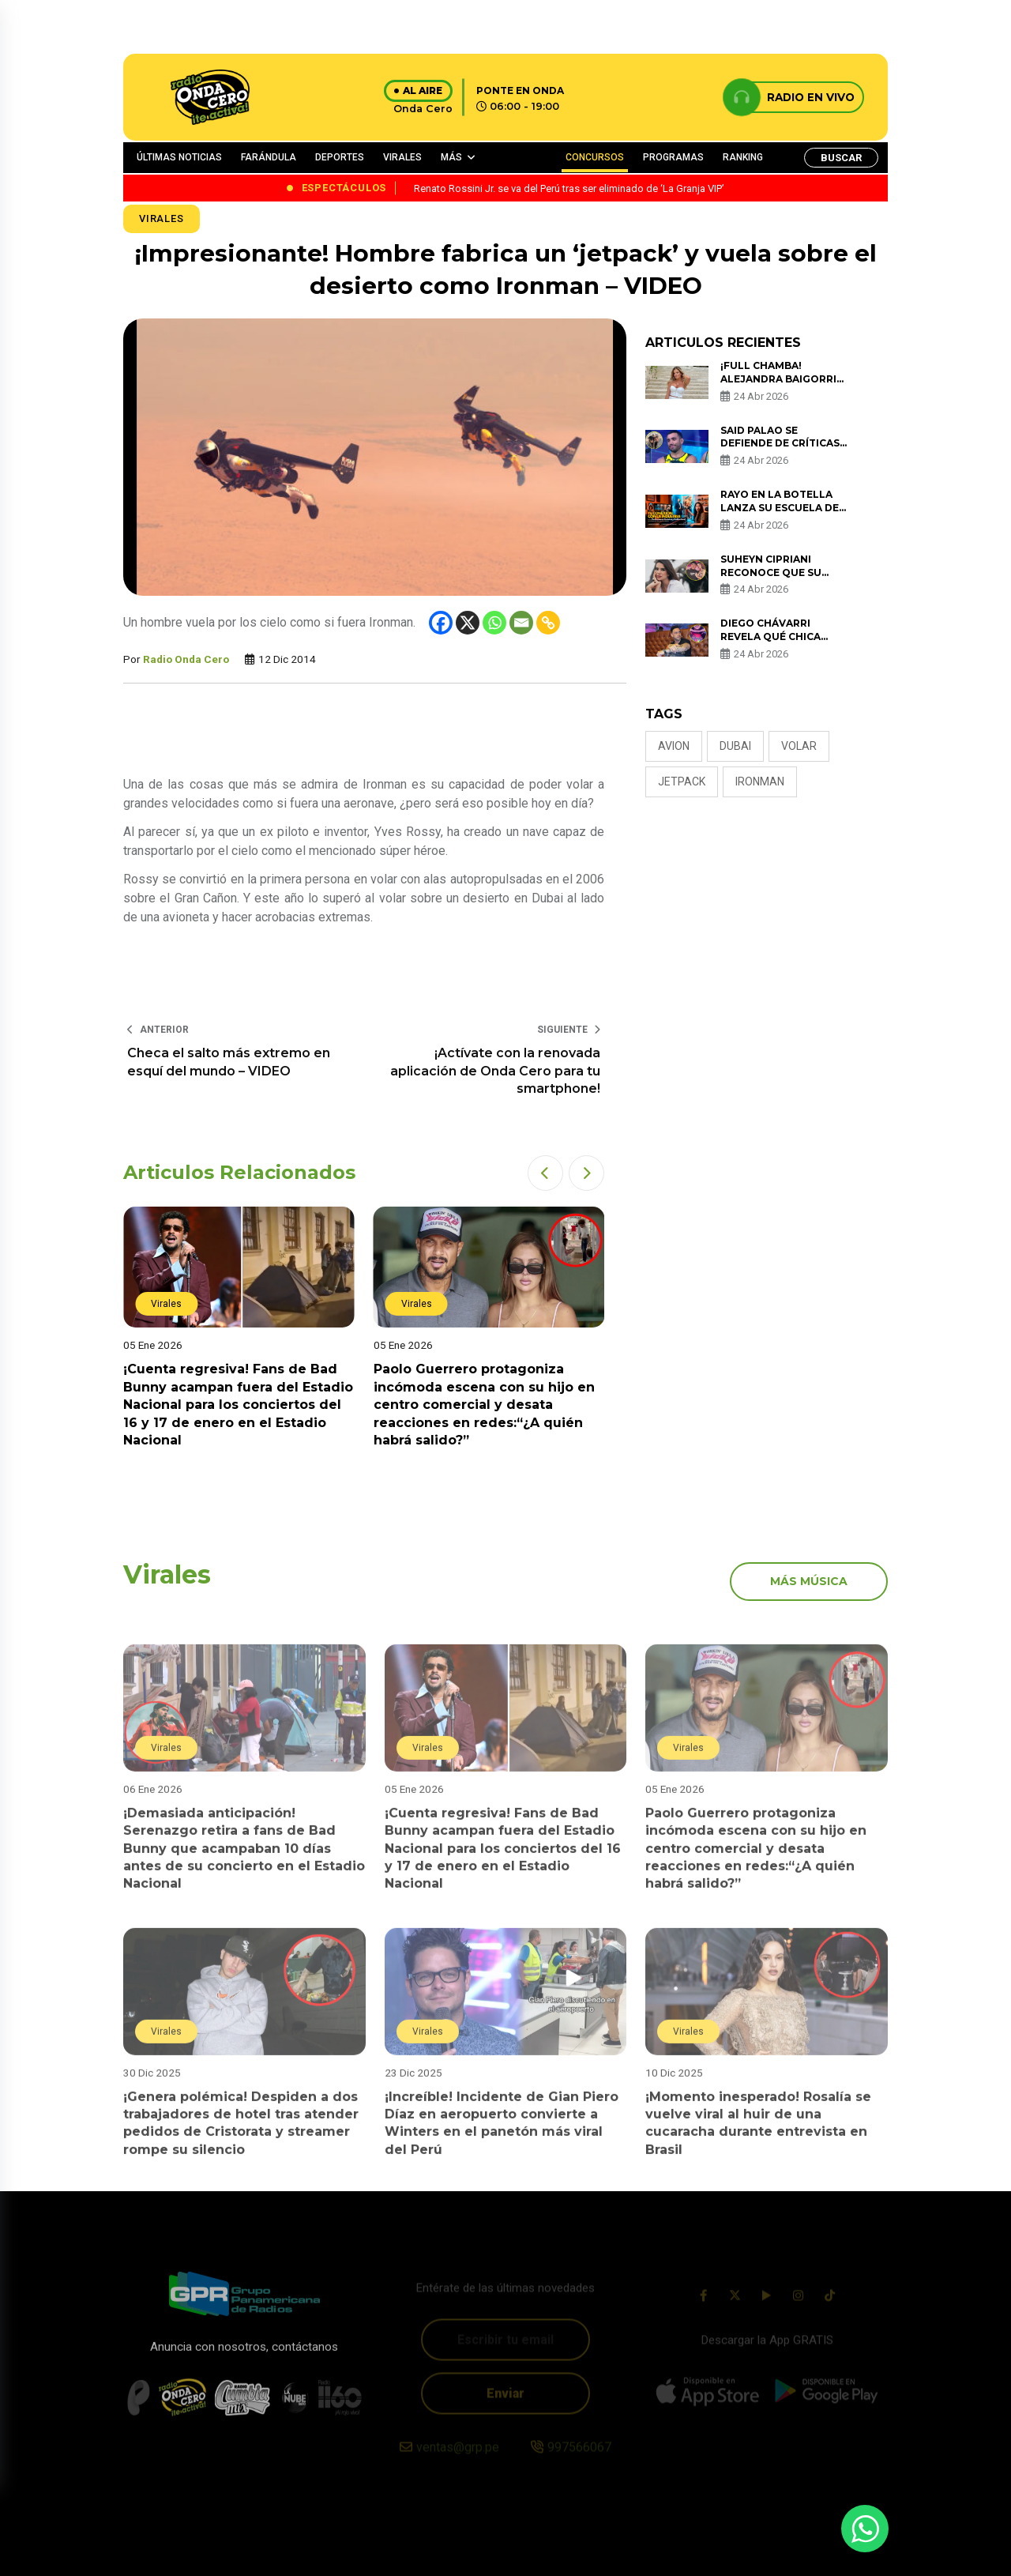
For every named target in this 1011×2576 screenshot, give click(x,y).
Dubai (735, 746)
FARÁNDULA (268, 157)
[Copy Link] (548, 623)
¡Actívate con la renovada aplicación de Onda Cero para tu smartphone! (495, 1070)
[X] (467, 623)
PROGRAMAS (673, 157)
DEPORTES (339, 157)
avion (674, 746)
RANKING (743, 157)
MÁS (451, 157)
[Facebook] (441, 623)
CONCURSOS (595, 157)
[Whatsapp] (494, 623)
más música (809, 1581)
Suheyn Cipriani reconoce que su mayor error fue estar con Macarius (779, 578)
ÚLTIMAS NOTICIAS (179, 157)
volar (799, 746)
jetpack (681, 781)
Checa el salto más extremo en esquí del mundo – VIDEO (228, 1061)
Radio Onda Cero (186, 659)
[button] (545, 1173)
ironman (759, 781)
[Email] (521, 623)
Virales (161, 218)
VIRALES (402, 157)
